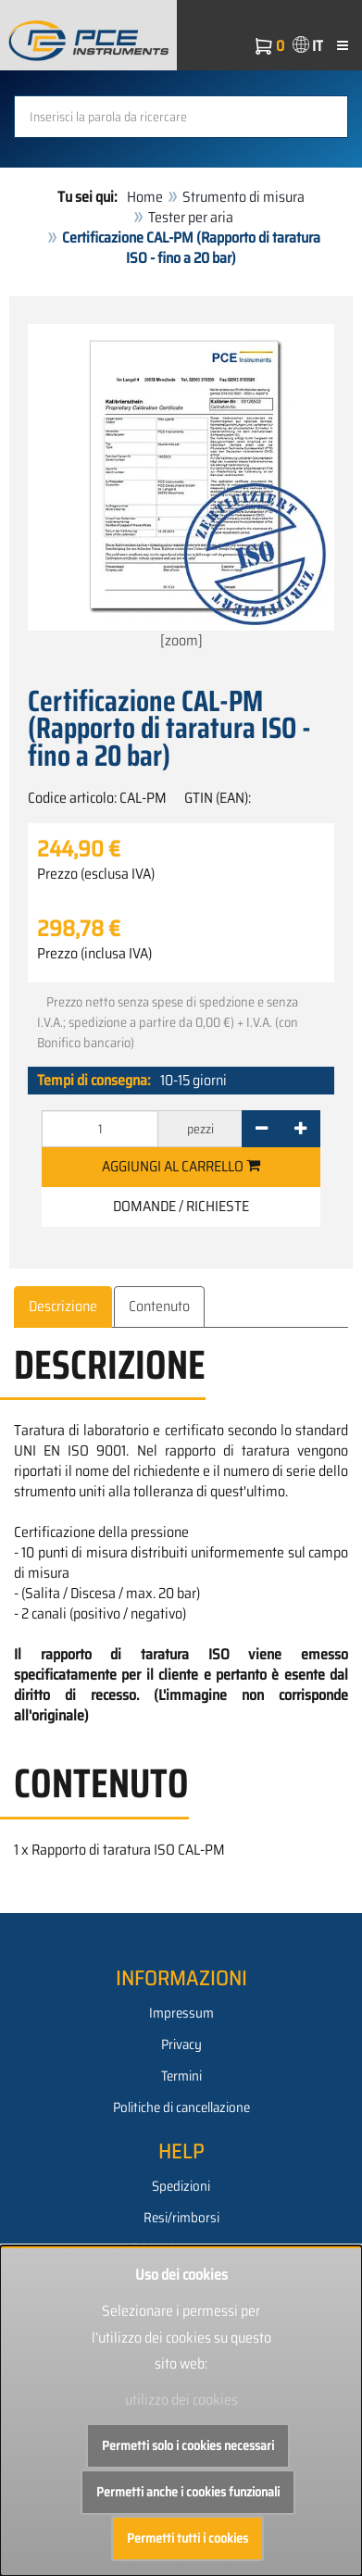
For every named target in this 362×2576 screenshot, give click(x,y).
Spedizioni (181, 2186)
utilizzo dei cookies (181, 2399)
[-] (261, 1128)
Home (145, 196)
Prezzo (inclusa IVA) (94, 954)
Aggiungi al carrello (181, 1166)
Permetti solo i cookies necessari (188, 2445)
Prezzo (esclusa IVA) (96, 874)
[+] (300, 1128)
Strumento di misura (243, 196)
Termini (181, 2076)
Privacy (181, 2044)
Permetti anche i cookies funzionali (188, 2492)
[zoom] (181, 488)
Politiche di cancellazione (181, 2107)
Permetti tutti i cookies (187, 2538)
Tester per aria (190, 217)
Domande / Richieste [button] (181, 1206)
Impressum (181, 2013)
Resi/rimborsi (181, 2218)
